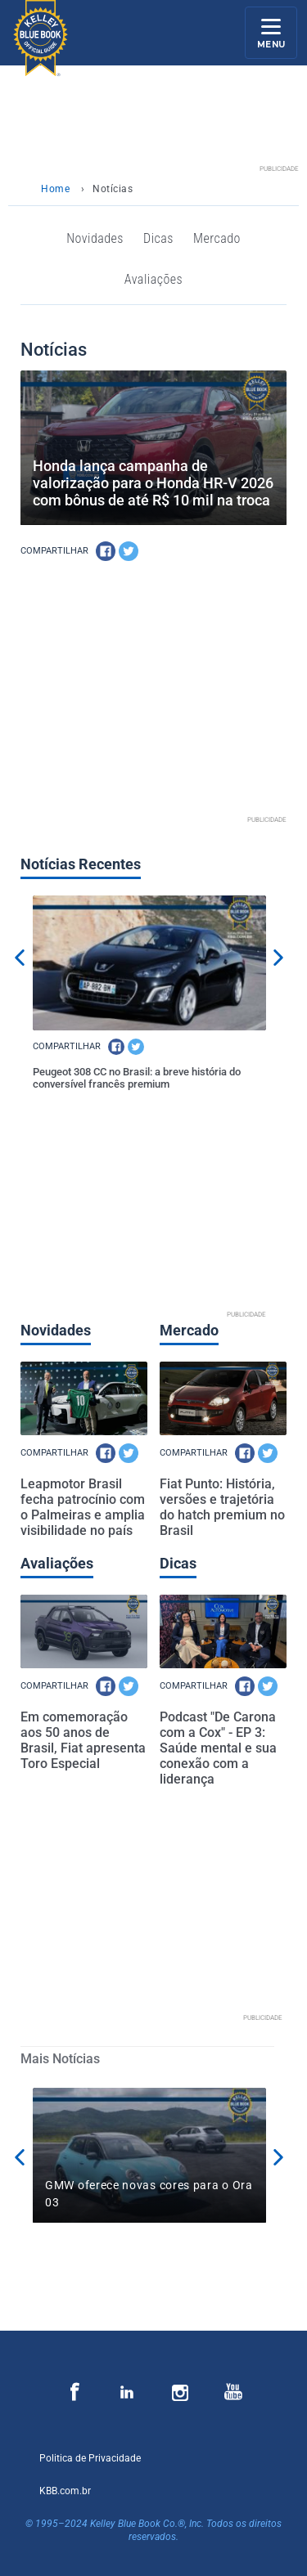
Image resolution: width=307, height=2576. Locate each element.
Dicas (158, 238)
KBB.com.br (65, 2491)
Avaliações (153, 279)
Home (55, 189)
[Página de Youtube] (232, 2393)
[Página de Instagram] (128, 2393)
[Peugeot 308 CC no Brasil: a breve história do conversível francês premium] (149, 962)
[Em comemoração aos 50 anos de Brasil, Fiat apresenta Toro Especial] (83, 1631)
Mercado (217, 238)
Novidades (95, 238)
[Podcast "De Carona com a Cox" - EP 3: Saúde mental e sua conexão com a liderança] (223, 1631)
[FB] (105, 551)
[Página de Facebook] (75, 2393)
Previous (19, 957)
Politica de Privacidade (90, 2458)
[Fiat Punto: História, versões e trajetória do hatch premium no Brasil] (223, 1398)
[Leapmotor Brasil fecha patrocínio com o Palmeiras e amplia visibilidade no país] (83, 1398)
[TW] (128, 551)
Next (278, 957)
